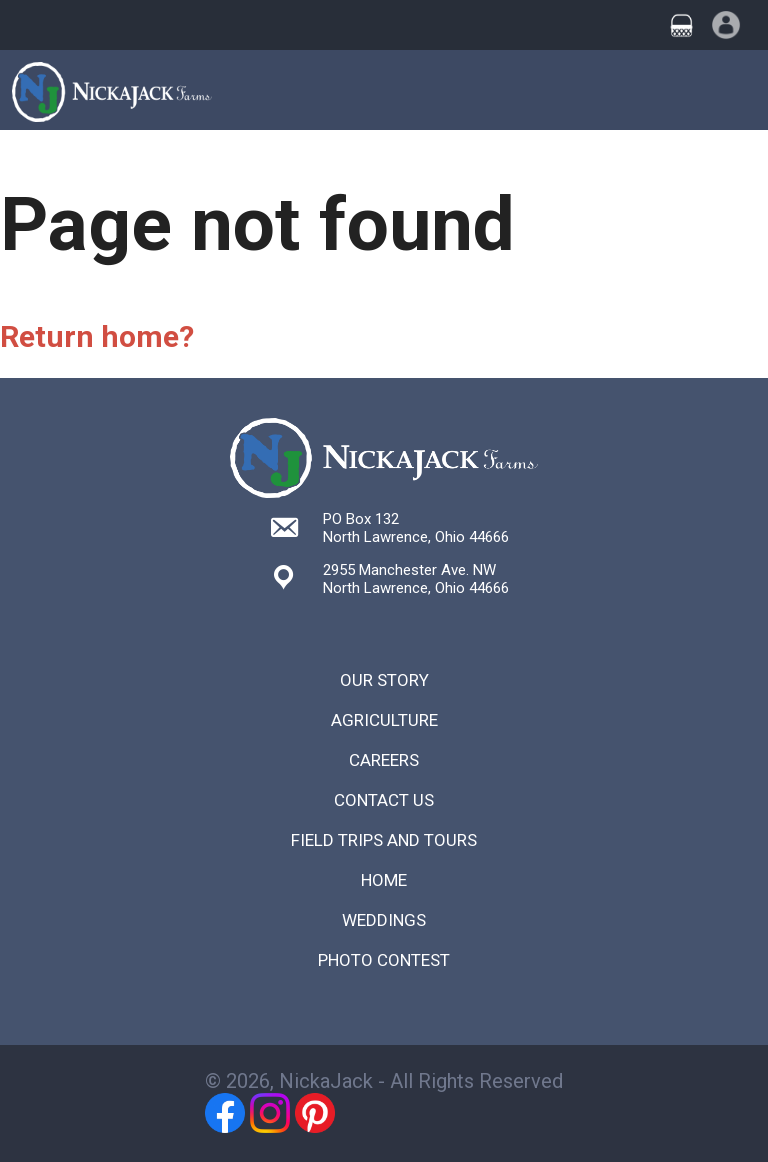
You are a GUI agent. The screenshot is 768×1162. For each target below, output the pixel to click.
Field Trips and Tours (384, 840)
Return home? (97, 336)
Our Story (384, 680)
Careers (384, 760)
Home (384, 880)
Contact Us (384, 800)
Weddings (384, 920)
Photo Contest (384, 960)
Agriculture (384, 720)
